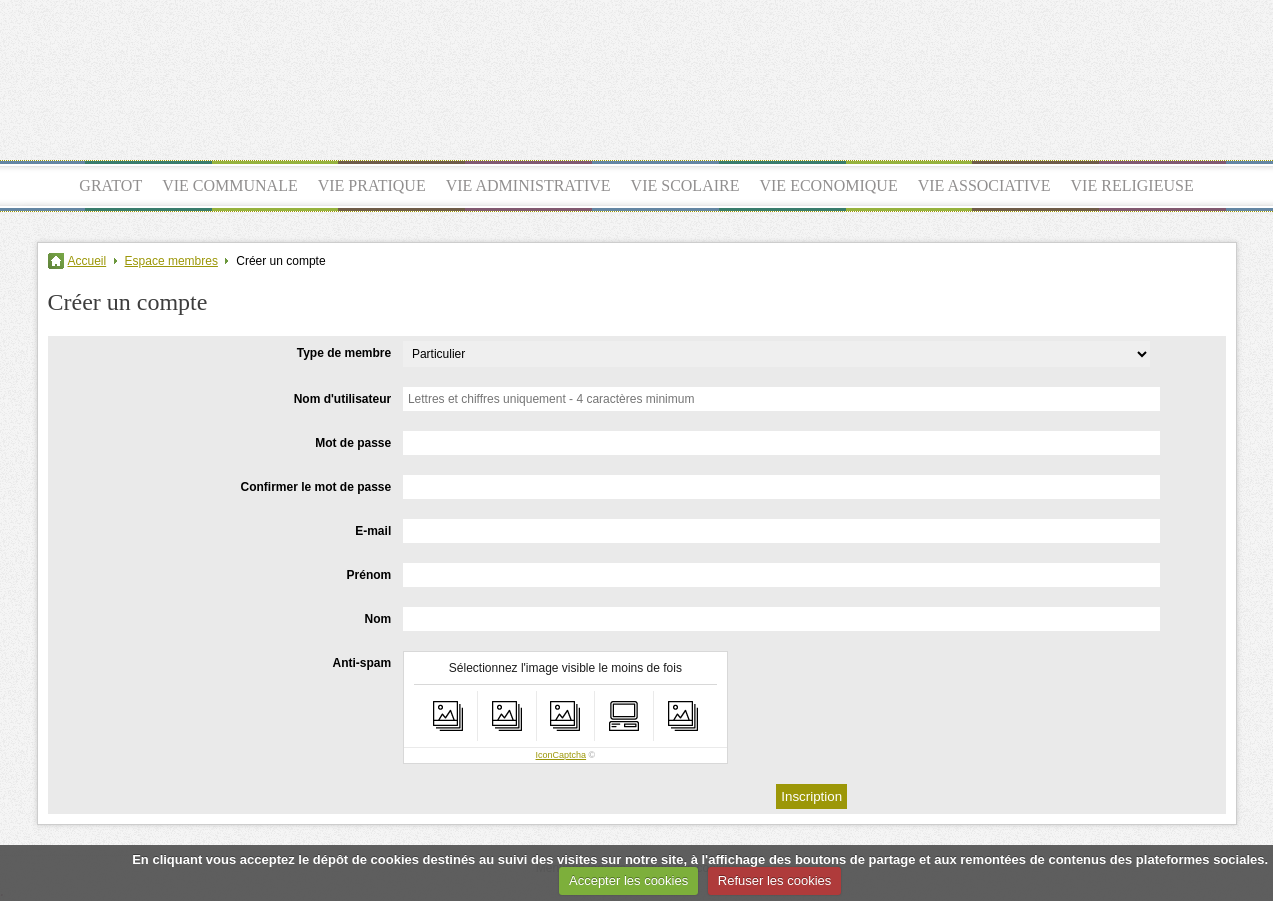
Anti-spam (362, 663)
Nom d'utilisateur (343, 399)
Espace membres (171, 261)
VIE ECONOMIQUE (828, 185)
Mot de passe (353, 443)
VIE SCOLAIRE (685, 185)
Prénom (369, 575)
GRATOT (110, 185)
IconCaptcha (561, 755)
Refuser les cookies (774, 880)
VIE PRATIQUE (372, 185)
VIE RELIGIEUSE (1132, 185)
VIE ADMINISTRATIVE (528, 185)
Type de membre (344, 353)
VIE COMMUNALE (230, 185)
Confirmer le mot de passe (316, 487)
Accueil (87, 261)
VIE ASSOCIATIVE (984, 185)
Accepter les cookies (628, 880)
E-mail (373, 531)
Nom (378, 619)
